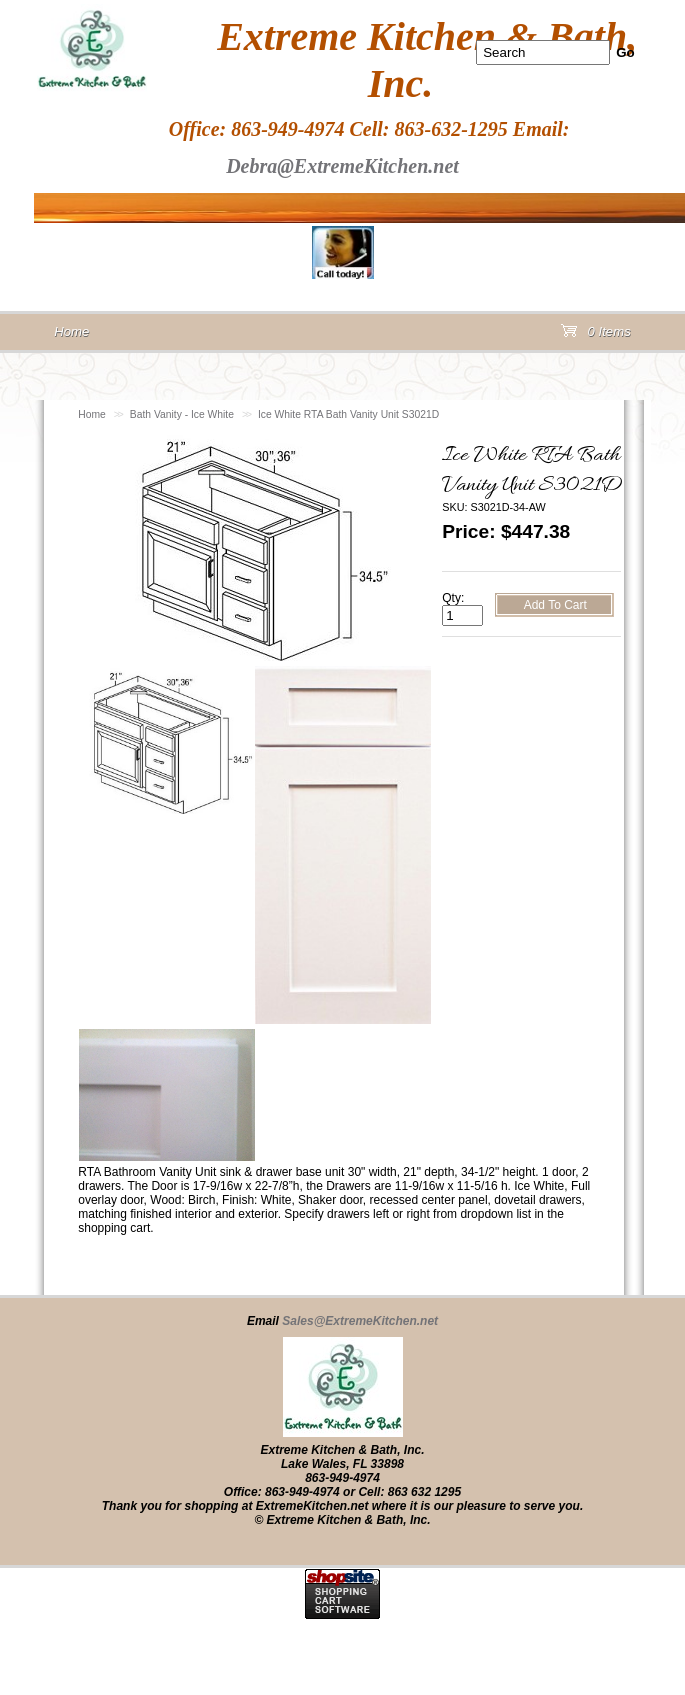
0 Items (596, 335)
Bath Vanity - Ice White (182, 414)
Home (92, 414)
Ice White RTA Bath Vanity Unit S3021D (348, 414)
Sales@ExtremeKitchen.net (360, 1321)
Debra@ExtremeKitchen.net (342, 166)
